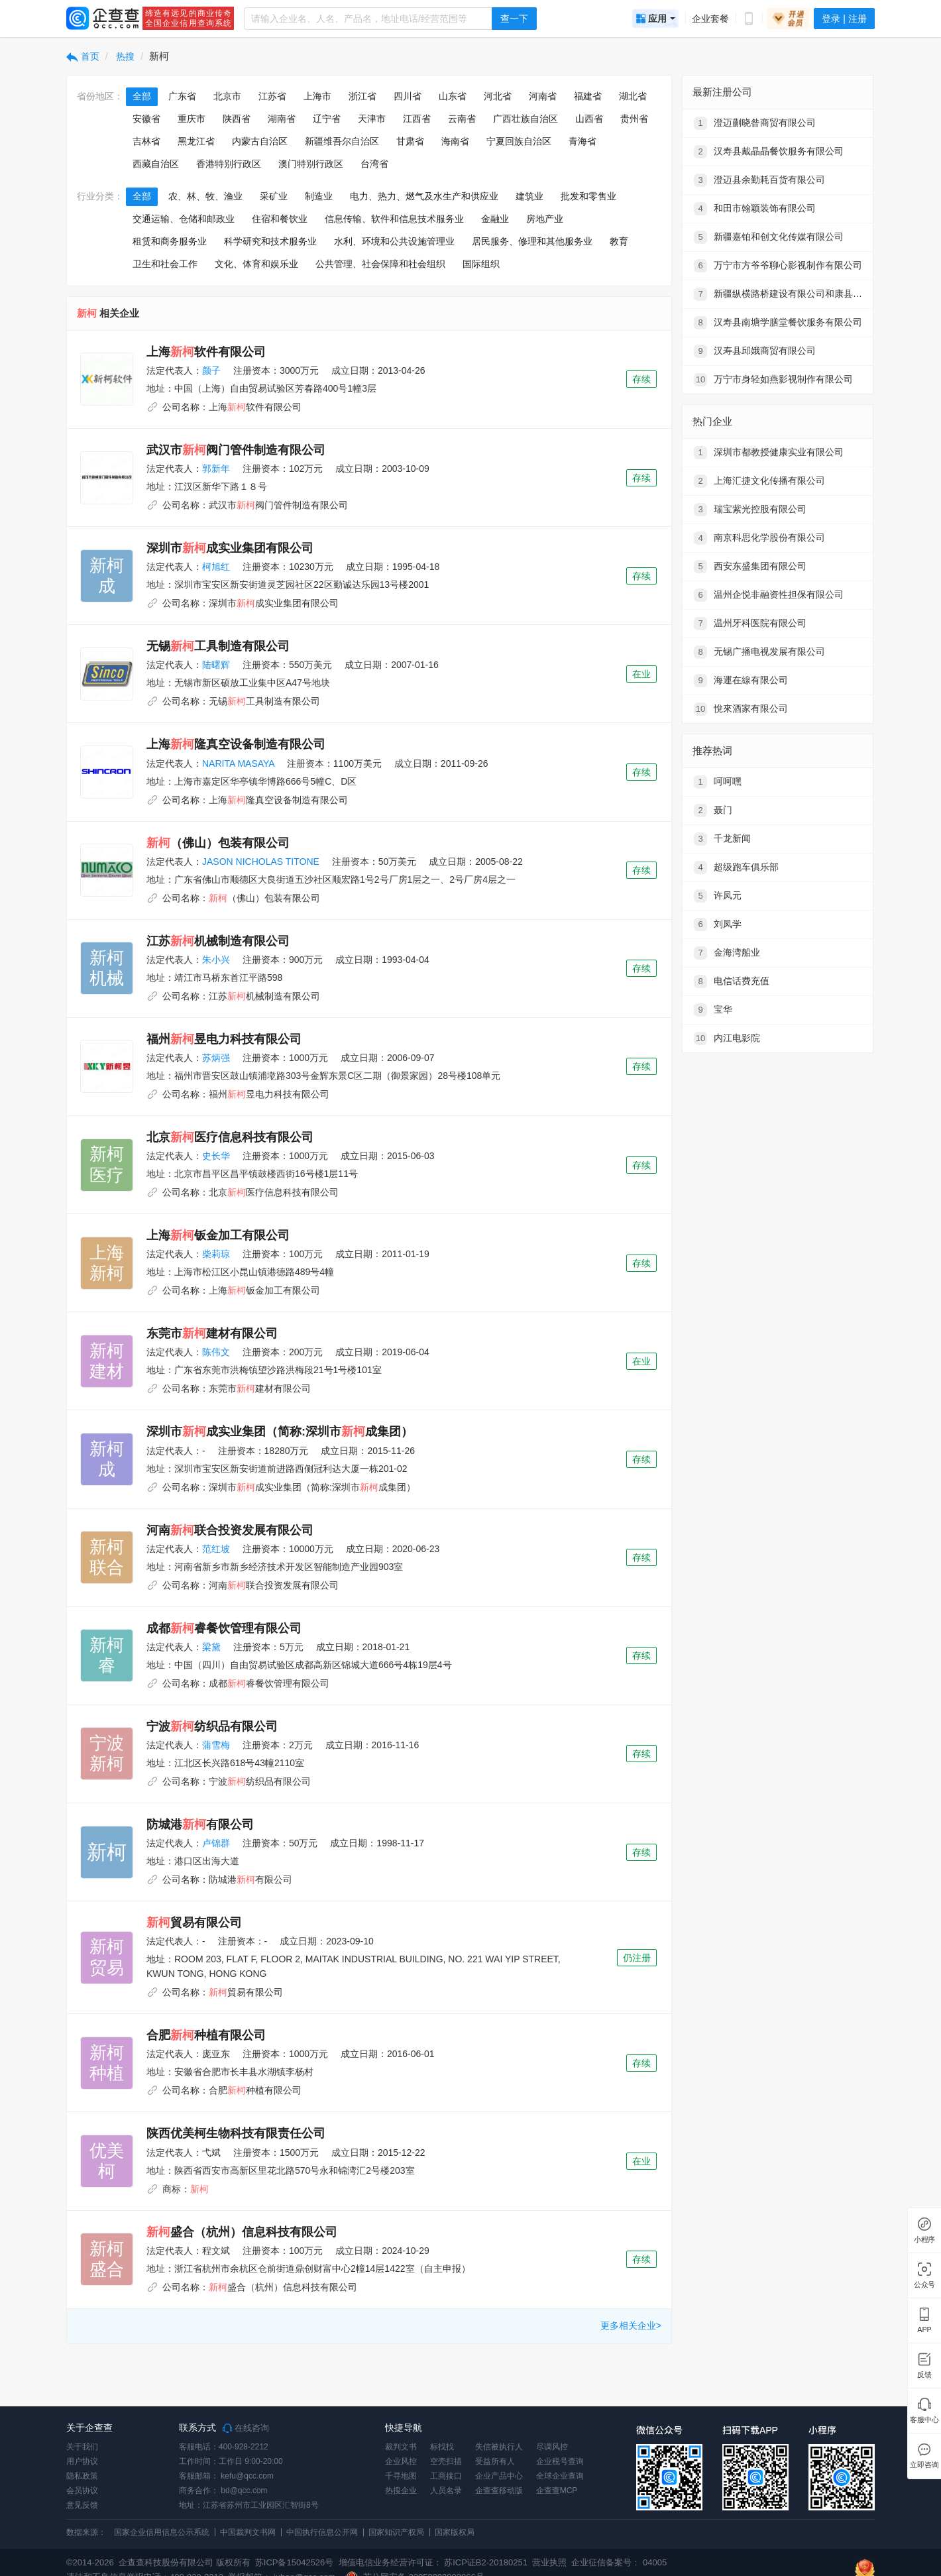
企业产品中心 (499, 2476)
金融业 (495, 218)
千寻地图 (401, 2476)
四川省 (407, 96)
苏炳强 (216, 1057)
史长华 (216, 1155)
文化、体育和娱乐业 (256, 263)
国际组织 (481, 263)
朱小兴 (216, 959)
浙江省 (362, 96)
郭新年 (216, 468)
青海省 (582, 141)
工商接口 (446, 2476)
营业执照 (548, 2562)
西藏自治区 (156, 163)
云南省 (462, 118)
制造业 (319, 196)
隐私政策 (82, 2476)
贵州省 (634, 118)
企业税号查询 (560, 2461)
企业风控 (401, 2461)
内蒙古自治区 (260, 141)
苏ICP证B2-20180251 (485, 2562)
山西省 (589, 118)
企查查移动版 (499, 2490)
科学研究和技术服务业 (270, 241)
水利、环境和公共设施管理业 (394, 241)
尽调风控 (552, 2446)
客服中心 (924, 2420)
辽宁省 (327, 118)
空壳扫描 (446, 2461)
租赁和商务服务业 (170, 241)
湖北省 (633, 96)
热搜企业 (401, 2490)
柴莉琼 (216, 1254)
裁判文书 (401, 2446)
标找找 (442, 2446)
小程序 (924, 2239)
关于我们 (82, 2446)
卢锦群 (216, 1843)
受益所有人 (495, 2461)
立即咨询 (924, 2465)
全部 (142, 96)
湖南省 (282, 118)
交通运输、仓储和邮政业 (184, 218)
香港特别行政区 (228, 163)
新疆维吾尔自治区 (342, 141)
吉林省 (146, 141)
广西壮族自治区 (525, 118)
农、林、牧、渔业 (205, 196)
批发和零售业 (588, 196)
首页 (82, 56)
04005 (655, 2562)
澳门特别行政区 (310, 163)
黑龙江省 (196, 141)
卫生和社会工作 (165, 263)
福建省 (588, 96)
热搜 (124, 56)
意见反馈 (82, 2505)
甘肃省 (410, 141)
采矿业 (274, 196)
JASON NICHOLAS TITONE (260, 861)
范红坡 (216, 1548)
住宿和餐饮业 (279, 218)
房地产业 (544, 218)
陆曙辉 (216, 664)
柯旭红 (216, 566)
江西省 (417, 118)
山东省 (453, 96)
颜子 (211, 370)
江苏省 (272, 96)
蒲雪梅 (216, 1745)
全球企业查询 (560, 2476)
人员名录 (446, 2490)
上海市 (317, 96)
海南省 (455, 141)
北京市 (227, 96)
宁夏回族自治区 (518, 141)
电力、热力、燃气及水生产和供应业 (424, 196)
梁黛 (211, 1647)
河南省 (543, 96)
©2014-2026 (90, 2562)
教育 (619, 241)
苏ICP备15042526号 (294, 2562)
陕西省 (236, 118)
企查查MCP (557, 2490)
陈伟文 (216, 1352)
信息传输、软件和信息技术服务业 (394, 218)
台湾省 (374, 163)
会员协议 (82, 2490)
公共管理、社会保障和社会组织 (380, 263)
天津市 (372, 118)
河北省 (498, 96)
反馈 (924, 2375)
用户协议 (82, 2461)
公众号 (924, 2284)
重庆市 (191, 118)
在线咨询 (246, 2428)
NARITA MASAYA (238, 763)
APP (924, 2329)
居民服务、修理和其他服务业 (532, 241)
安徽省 (146, 118)
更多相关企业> (630, 2325)
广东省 (182, 96)
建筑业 (529, 196)
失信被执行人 (499, 2446)
